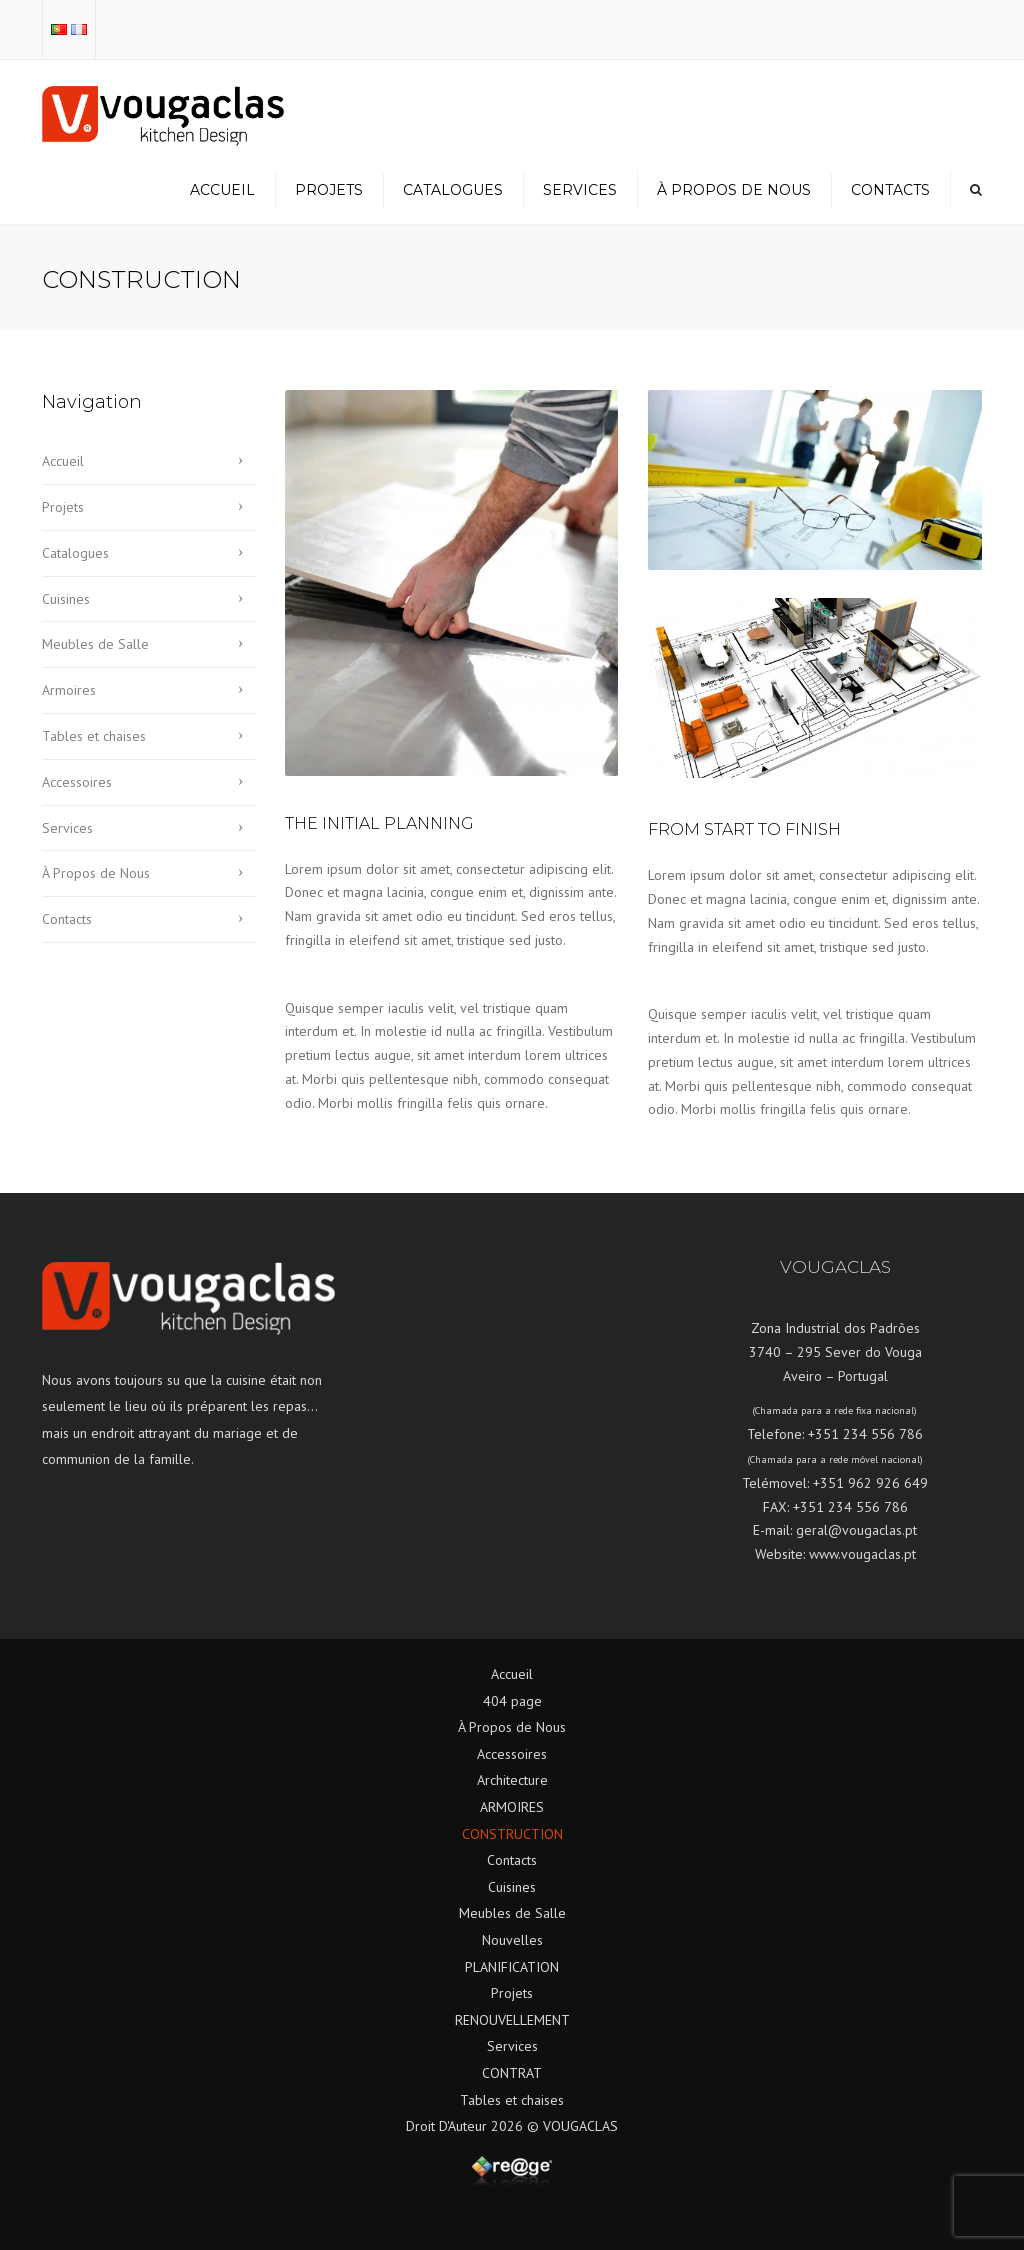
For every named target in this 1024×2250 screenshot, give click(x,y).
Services (580, 190)
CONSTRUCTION (512, 1834)
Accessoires (77, 782)
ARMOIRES (512, 1807)
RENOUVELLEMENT (512, 2020)
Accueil (222, 190)
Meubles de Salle (95, 644)
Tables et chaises (94, 736)
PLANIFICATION (512, 1967)
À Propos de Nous (734, 190)
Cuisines (66, 599)
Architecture (512, 1780)
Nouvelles (512, 1940)
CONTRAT (512, 2073)
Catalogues (453, 190)
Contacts (890, 190)
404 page (512, 1701)
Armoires (69, 690)
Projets (329, 190)
